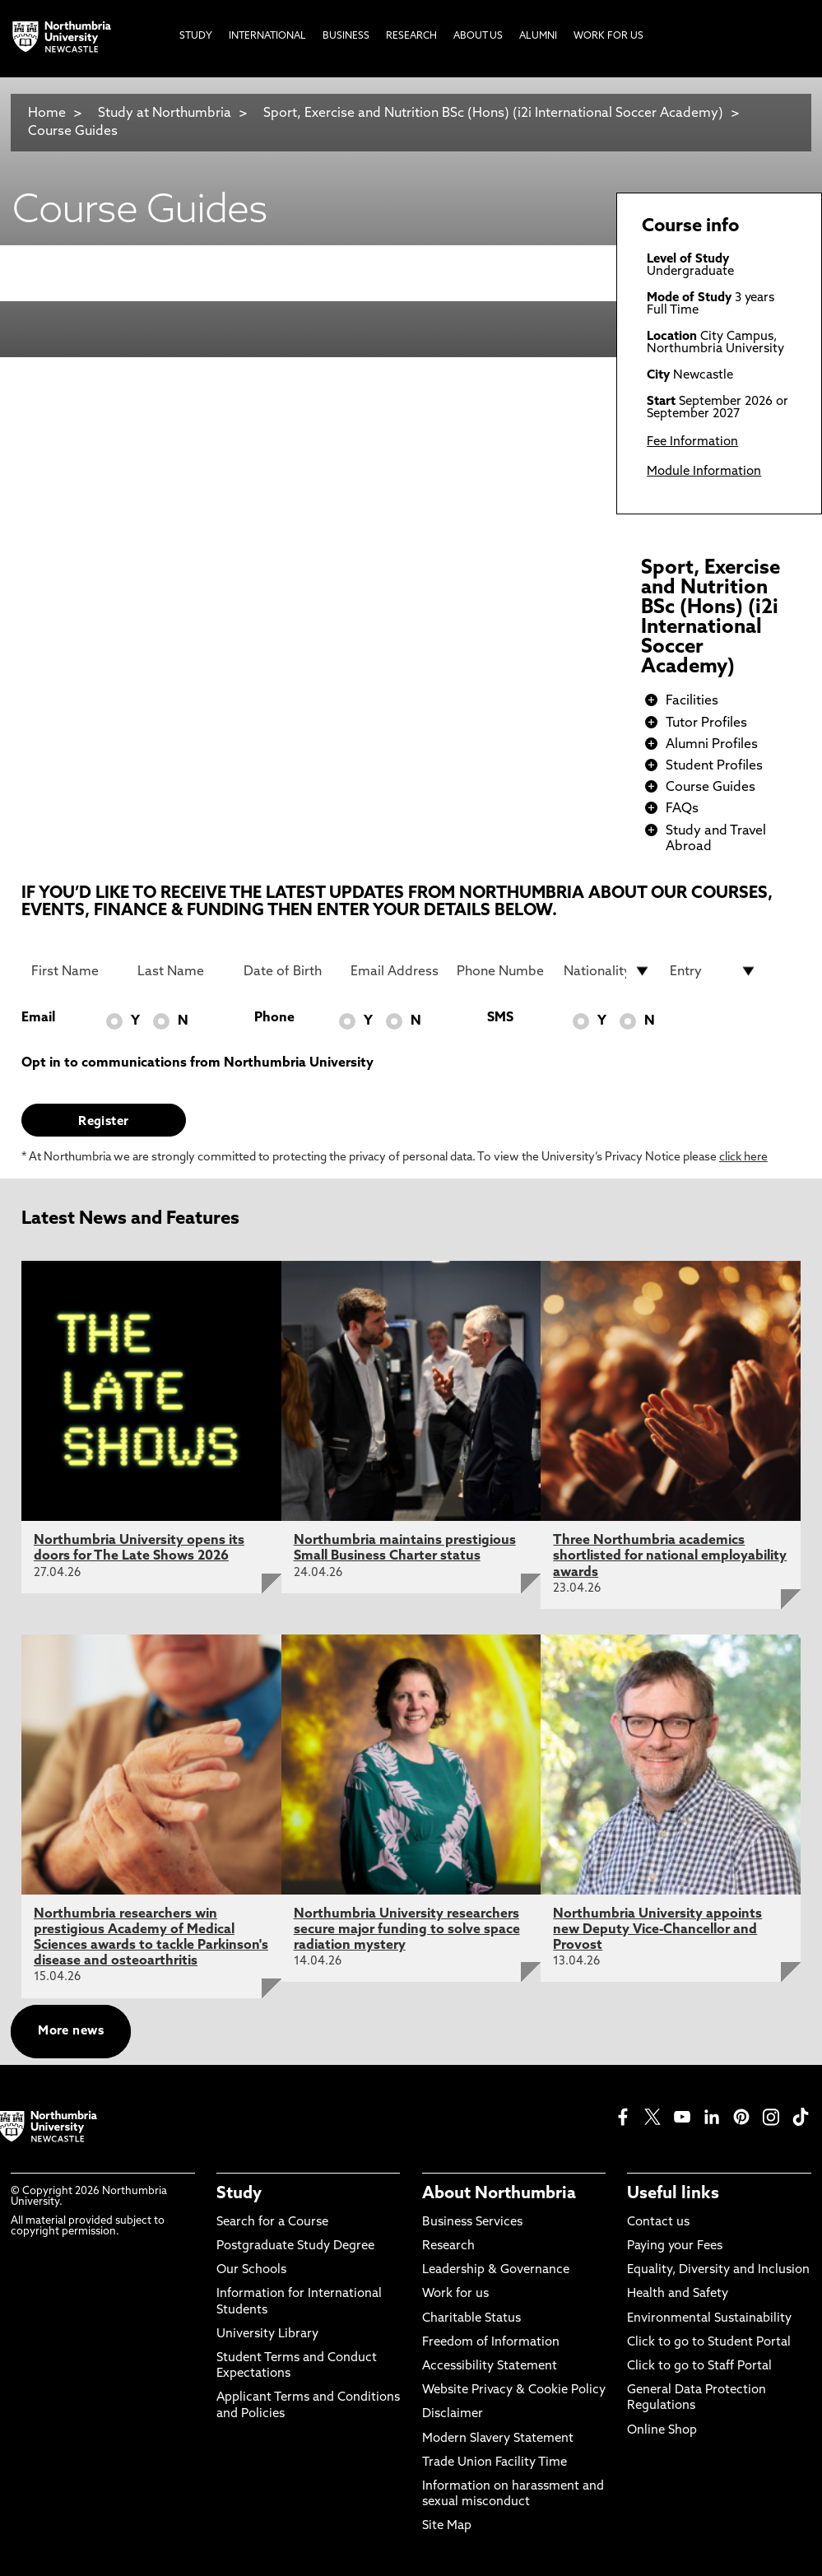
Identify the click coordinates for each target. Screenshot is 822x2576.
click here (743, 1157)
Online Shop (662, 2431)
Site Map (446, 2526)
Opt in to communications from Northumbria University (197, 1063)
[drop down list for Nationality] (607, 971)
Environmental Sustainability (709, 2319)
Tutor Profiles (706, 723)
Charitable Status (471, 2319)
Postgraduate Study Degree (295, 2246)
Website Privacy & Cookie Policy (514, 2390)
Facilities (692, 701)
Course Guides (73, 131)
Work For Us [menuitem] (608, 36)
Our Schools (251, 2270)
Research (448, 2246)
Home (47, 113)
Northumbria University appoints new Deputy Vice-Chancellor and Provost (657, 1930)
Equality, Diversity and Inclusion (718, 2270)
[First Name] (75, 971)
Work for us (455, 2294)
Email (38, 1018)
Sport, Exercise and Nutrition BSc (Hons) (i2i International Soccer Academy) (493, 113)
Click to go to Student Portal (709, 2343)
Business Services (472, 2222)
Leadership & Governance (495, 2270)
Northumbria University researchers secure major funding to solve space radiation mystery (407, 1930)
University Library (267, 2334)
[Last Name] (181, 971)
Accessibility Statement (489, 2366)
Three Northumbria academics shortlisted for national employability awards (670, 1556)
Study (239, 2194)
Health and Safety (677, 2294)
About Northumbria (499, 2194)
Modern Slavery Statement (498, 2439)
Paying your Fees (674, 2246)
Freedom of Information (491, 2343)
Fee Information (692, 442)
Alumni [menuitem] (538, 36)
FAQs (682, 809)
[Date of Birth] (287, 971)
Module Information (704, 472)
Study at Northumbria (164, 113)
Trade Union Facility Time (494, 2463)
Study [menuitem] (195, 36)
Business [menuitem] (346, 36)
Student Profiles (714, 766)
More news (71, 2031)
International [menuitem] (267, 36)
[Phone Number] (500, 971)
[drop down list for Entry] (713, 971)
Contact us (658, 2222)
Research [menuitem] (411, 36)
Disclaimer (452, 2414)
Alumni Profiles (712, 744)
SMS (500, 1018)
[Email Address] (394, 971)
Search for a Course (272, 2222)
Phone (274, 1018)
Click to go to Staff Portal (699, 2366)
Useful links (673, 2194)
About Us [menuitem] (478, 36)
